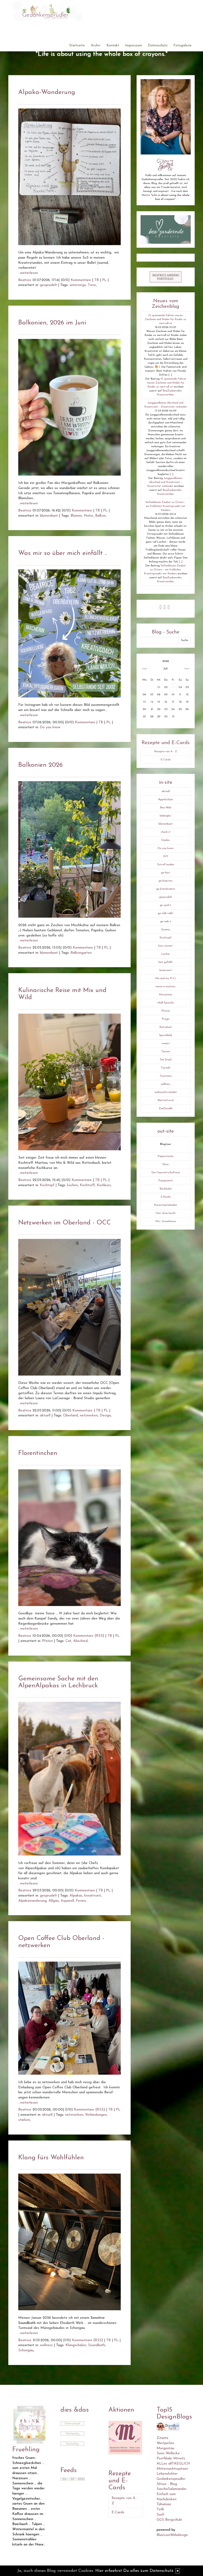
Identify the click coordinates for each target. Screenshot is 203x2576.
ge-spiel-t (165, 905)
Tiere (92, 285)
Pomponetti (165, 1180)
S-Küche (166, 1196)
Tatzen (165, 1051)
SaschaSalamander (172, 2489)
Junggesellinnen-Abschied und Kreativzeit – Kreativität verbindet (165, 482)
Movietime (165, 994)
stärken (24, 2120)
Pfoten (47, 1641)
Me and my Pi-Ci (165, 978)
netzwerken (89, 1415)
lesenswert (165, 970)
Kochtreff (87, 1185)
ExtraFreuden (165, 864)
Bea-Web (165, 807)
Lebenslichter (167, 2474)
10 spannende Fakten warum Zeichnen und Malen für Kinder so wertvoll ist (165, 319)
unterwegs (78, 285)
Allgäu (54, 1901)
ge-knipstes (165, 880)
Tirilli (160, 2509)
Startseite (77, 45)
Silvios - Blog (167, 2484)
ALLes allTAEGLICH (173, 2464)
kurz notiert (165, 945)
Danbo (165, 840)
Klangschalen (75, 2345)
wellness (46, 2345)
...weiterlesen (28, 273)
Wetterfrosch (165, 1100)
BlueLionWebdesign (172, 2535)
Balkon (100, 516)
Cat (68, 1641)
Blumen (76, 516)
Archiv (96, 45)
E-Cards (166, 759)
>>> (186, 668)
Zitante (163, 2438)
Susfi (160, 2515)
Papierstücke (165, 1156)
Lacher (165, 954)
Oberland (70, 1415)
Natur (88, 516)
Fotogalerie (182, 45)
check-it (165, 832)
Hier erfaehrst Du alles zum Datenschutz (134, 2571)
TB (96, 280)
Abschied (80, 1641)
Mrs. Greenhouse (165, 1221)
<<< (144, 668)
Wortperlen (165, 2443)
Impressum (133, 45)
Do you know (50, 727)
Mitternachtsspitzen (172, 2469)
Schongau (26, 2350)
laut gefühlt (165, 962)
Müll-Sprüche (166, 1002)
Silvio (165, 1164)
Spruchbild (165, 1035)
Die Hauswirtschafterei (165, 1172)
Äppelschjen (165, 799)
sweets (166, 1043)
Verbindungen (96, 2115)
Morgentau (165, 2448)
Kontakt (112, 45)
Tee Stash (166, 1059)
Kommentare (81, 280)
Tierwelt (165, 1067)
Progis (165, 1019)
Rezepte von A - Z (165, 751)
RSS (99, 1636)
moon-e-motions (165, 986)
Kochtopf (47, 1185)
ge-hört (165, 872)
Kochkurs (104, 1185)
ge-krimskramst (165, 888)
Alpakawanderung (32, 1901)
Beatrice (24, 280)
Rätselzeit (165, 1027)
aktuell (45, 1415)
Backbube (166, 1188)
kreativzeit (92, 1896)
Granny (165, 929)
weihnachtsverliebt (165, 1092)
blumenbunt (49, 516)
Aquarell (67, 1901)
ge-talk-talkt (165, 913)
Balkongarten (81, 953)
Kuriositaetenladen (165, 1205)
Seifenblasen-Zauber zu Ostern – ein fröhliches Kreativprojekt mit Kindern (166, 506)
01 (158, 687)
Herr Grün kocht (166, 1213)
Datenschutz (158, 45)
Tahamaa (164, 2504)
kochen (72, 1185)
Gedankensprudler (171, 2479)
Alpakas (76, 1896)
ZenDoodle (165, 1108)
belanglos (165, 815)
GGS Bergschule (169, 2520)
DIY (165, 856)
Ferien (81, 1901)
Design (105, 1415)
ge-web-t (165, 921)
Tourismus (166, 1076)
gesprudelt (48, 285)
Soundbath (96, 2345)
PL (104, 280)
